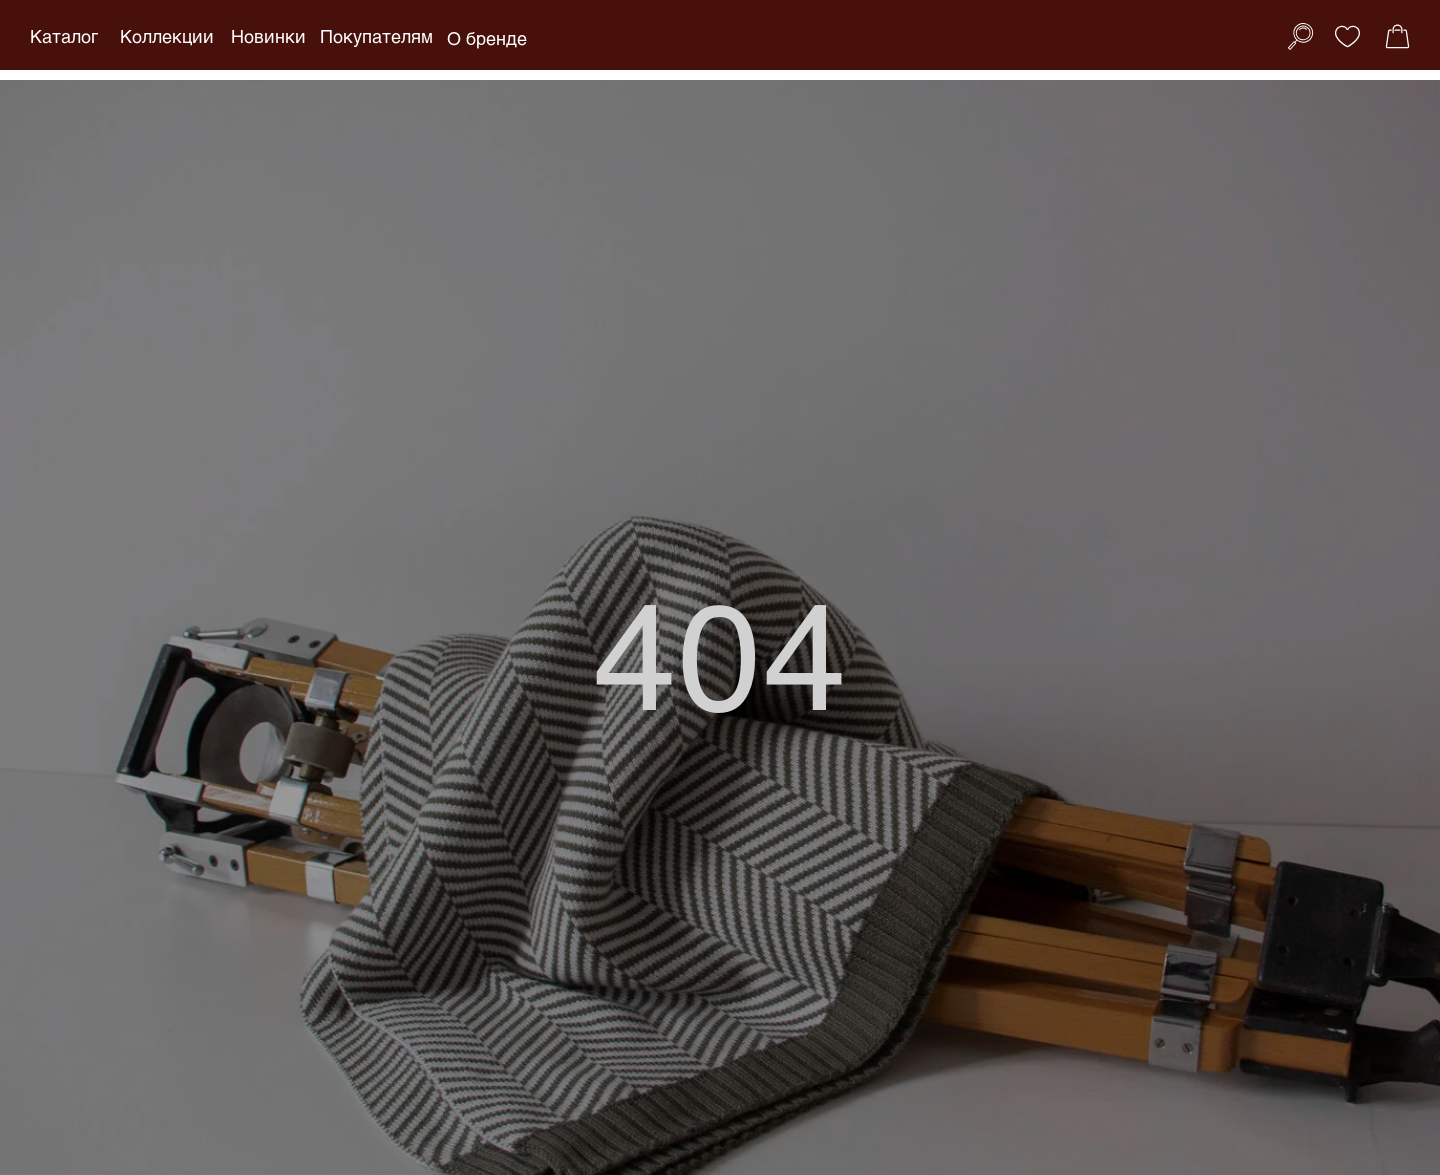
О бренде (487, 38)
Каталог (64, 36)
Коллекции (167, 36)
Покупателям (376, 36)
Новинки (268, 36)
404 (720, 651)
